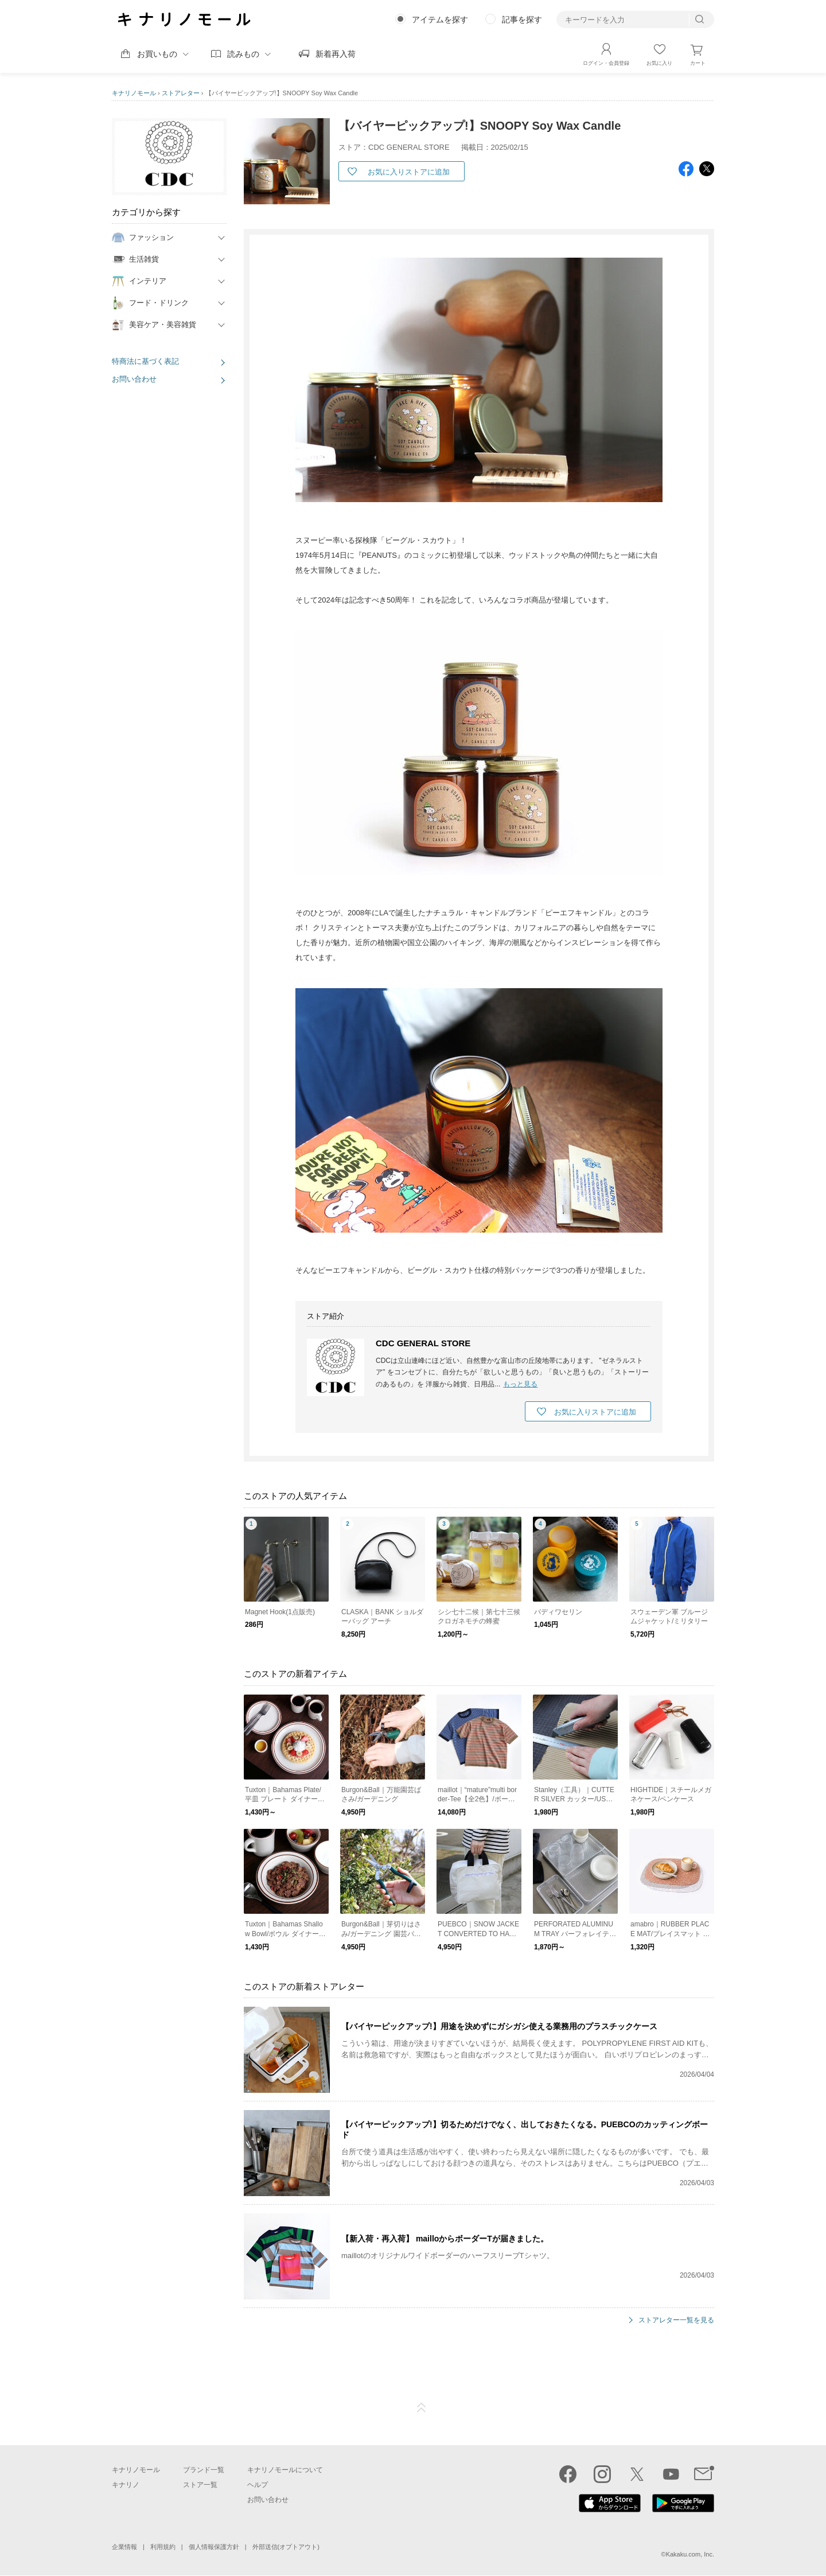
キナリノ (125, 2485)
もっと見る (520, 1384)
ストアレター (181, 93)
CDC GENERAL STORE (423, 1343)
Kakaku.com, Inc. (690, 2554)
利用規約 (163, 2546)
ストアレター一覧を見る (676, 2320)
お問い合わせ (134, 379)
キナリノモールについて (285, 2470)
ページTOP (421, 2407)
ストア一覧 (200, 2485)
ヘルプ (257, 2485)
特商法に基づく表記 (145, 361)
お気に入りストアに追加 (409, 172)
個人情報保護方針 (214, 2546)
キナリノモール (134, 93)
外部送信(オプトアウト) (286, 2546)
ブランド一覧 (203, 2470)
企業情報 (124, 2546)
